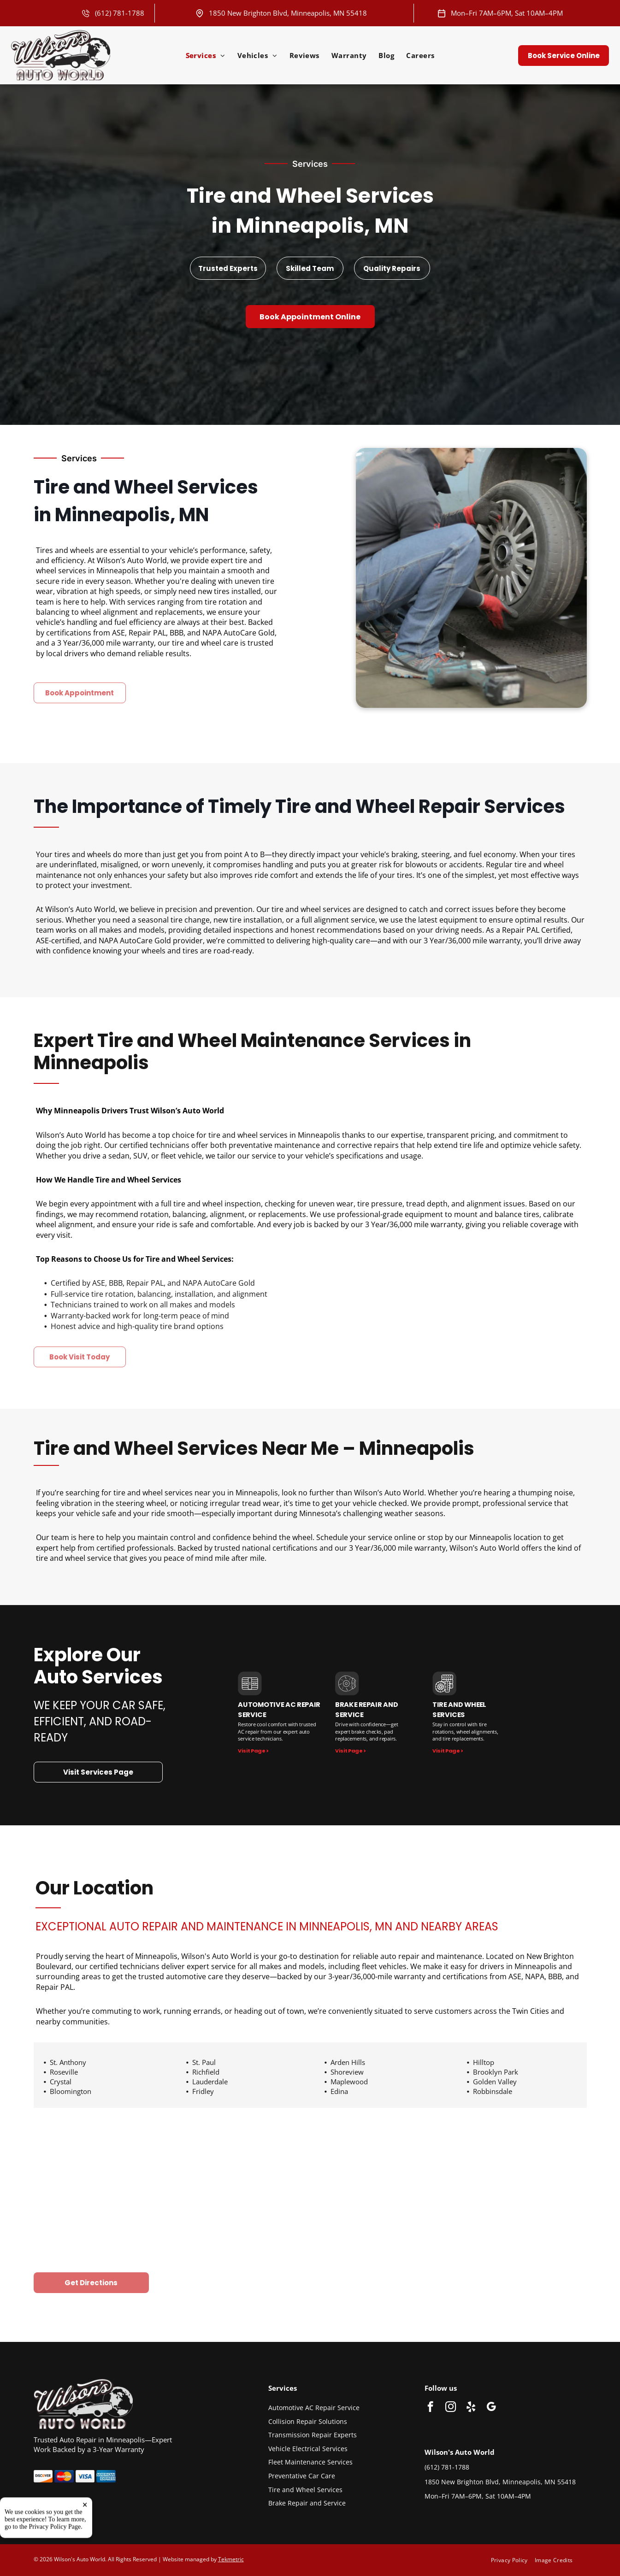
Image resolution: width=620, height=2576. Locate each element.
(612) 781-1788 (119, 13)
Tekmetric (231, 2559)
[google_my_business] (491, 2408)
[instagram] (451, 2408)
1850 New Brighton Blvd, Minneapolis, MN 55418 (288, 13)
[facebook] (430, 2408)
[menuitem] (205, 55)
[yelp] (471, 2408)
